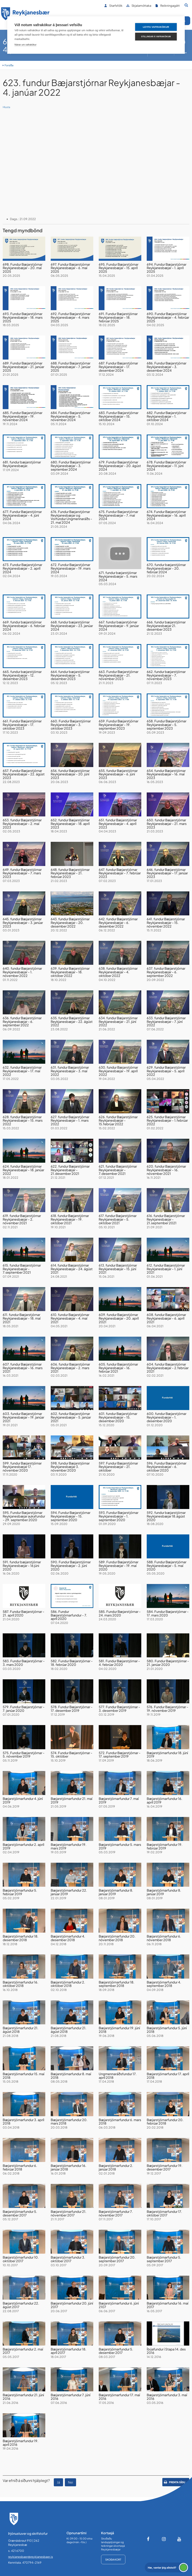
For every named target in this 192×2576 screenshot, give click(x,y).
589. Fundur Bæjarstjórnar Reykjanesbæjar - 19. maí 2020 (118, 1565)
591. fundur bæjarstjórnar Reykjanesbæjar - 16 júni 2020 (22, 1565)
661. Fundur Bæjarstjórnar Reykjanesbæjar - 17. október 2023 (22, 724)
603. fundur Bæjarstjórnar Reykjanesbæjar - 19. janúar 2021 (23, 1417)
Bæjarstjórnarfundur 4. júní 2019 (23, 1800)
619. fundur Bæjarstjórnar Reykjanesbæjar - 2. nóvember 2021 (22, 1219)
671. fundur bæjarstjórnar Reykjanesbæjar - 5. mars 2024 (118, 576)
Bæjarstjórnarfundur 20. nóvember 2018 (117, 1938)
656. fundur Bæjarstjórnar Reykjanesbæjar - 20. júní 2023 (70, 774)
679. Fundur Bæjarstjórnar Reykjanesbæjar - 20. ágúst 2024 (120, 465)
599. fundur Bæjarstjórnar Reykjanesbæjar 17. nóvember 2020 (22, 1466)
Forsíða (9, 65)
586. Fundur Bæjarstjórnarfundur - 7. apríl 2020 (69, 1615)
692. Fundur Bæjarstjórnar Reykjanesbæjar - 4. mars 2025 (70, 317)
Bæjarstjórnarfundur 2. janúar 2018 (116, 2167)
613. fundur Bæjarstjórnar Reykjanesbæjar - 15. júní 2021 (118, 1269)
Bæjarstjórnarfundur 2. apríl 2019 (23, 1846)
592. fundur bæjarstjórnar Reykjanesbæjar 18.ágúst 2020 (166, 1516)
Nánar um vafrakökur (25, 44)
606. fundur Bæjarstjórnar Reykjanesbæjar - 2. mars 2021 (70, 1368)
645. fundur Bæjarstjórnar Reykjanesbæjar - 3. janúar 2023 (23, 922)
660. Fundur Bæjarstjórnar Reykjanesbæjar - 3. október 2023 (71, 724)
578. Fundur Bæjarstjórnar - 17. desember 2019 (72, 1709)
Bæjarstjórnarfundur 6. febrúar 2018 (20, 2167)
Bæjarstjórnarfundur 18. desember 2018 (20, 1938)
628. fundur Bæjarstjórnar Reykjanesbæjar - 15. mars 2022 (23, 1120)
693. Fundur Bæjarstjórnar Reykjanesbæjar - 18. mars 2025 (23, 317)
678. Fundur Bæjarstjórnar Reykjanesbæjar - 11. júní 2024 (166, 465)
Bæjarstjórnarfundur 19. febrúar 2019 (164, 1846)
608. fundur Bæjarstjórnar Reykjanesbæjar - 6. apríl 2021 (166, 1318)
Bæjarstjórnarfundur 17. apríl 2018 (168, 2076)
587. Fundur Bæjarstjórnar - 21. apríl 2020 (23, 1613)
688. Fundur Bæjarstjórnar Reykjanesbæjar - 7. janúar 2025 (71, 366)
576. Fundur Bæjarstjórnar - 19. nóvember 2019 (167, 1709)
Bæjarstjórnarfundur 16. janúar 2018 (68, 2167)
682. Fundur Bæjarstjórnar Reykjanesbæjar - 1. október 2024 (166, 416)
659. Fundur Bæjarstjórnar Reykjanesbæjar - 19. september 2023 (118, 724)
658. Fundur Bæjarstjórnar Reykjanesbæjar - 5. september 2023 (166, 724)
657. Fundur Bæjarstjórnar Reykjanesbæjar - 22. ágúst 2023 (24, 774)
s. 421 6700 (16, 2551)
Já (58, 2482)
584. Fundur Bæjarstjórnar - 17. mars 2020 (168, 1613)
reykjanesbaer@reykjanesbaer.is (30, 2557)
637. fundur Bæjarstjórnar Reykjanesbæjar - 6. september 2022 (166, 972)
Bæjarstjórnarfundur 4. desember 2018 (68, 1938)
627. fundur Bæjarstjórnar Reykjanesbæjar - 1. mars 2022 (70, 1120)
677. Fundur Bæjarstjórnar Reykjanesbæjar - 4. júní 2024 (22, 515)
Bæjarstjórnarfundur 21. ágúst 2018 (20, 2030)
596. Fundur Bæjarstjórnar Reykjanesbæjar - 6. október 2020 (166, 1466)
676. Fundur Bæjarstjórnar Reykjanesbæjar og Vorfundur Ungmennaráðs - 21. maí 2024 (71, 517)
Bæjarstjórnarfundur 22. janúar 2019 (69, 1892)
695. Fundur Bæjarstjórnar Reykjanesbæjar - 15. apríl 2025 (118, 268)
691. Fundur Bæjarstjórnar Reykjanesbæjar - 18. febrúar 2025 (118, 317)
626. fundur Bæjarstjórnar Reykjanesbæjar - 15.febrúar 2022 (118, 1120)
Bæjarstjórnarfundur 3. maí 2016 (167, 2397)
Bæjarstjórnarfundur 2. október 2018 (68, 1984)
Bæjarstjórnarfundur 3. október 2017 (68, 2259)
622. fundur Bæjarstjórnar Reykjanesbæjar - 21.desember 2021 (70, 1170)
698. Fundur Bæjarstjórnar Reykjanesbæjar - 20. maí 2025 (22, 268)
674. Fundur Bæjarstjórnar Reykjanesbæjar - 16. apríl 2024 (166, 515)
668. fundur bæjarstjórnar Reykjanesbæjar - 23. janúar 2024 (72, 625)
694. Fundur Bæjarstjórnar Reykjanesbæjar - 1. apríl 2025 (166, 268)
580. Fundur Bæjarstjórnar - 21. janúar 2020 (168, 1663)
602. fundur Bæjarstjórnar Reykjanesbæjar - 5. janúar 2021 (71, 1417)
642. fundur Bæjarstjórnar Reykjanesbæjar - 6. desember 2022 (118, 922)
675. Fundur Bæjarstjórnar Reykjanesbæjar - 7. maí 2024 (118, 515)
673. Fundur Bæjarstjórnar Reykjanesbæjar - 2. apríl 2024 (22, 568)
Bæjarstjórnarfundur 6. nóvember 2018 (164, 1938)
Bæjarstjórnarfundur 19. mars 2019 (68, 1846)
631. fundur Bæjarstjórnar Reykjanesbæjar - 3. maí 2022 (70, 1071)
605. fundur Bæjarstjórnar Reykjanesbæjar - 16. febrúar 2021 (118, 1368)
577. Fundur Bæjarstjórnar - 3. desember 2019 (119, 1709)
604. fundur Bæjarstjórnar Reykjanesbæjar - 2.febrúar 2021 (168, 1368)
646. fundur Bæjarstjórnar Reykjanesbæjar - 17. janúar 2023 (167, 873)
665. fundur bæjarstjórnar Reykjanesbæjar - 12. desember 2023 (22, 675)
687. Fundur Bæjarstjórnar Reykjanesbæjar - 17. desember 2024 (118, 366)
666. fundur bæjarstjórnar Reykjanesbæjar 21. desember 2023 (166, 625)
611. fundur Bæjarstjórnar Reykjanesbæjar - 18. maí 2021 (22, 1318)
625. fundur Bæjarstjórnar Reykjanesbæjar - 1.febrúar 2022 (167, 1120)
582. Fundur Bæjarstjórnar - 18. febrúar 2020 (72, 1663)
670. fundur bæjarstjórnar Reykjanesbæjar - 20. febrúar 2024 (166, 568)
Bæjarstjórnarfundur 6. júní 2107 (119, 2305)
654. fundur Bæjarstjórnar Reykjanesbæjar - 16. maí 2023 (166, 774)
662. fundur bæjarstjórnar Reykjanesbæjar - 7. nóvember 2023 (166, 675)
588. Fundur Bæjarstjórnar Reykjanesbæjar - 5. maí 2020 (166, 1565)
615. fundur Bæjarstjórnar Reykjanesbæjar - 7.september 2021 (22, 1269)
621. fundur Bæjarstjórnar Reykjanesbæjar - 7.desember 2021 (118, 1170)
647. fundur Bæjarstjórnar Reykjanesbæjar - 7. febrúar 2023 (120, 873)
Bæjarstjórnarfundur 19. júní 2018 (119, 2030)
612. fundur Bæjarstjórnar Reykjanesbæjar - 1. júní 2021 (166, 1269)
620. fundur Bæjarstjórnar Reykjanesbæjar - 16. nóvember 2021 (166, 1170)
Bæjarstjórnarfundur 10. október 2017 (21, 2259)
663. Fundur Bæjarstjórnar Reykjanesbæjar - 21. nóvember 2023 (118, 675)
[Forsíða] (25, 14)
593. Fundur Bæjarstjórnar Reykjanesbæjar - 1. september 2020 (118, 1516)
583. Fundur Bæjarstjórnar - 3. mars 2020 (24, 1663)
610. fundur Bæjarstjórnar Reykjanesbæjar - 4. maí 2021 (70, 1318)
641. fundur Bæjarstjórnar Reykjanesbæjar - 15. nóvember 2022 (166, 922)
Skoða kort (113, 2559)
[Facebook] (148, 2538)
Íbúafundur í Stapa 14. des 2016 (166, 2351)
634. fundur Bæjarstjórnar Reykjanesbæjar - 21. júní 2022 (118, 1021)
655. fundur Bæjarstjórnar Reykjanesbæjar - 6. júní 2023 (118, 774)
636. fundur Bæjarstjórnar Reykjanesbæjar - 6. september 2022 (22, 1021)
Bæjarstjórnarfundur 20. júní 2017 (72, 2305)
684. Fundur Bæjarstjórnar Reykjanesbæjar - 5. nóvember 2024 (70, 416)
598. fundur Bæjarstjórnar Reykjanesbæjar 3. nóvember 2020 (70, 1466)
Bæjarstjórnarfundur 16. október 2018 (20, 1984)
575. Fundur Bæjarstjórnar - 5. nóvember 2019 (24, 1754)
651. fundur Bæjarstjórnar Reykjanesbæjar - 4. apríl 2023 (118, 823)
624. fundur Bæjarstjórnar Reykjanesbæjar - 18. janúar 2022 (23, 1170)
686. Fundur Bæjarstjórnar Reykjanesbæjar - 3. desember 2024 (166, 366)
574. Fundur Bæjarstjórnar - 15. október (71, 1754)
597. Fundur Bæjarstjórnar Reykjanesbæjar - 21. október (118, 1466)
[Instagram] (163, 2538)
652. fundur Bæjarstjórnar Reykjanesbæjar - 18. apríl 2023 (70, 823)
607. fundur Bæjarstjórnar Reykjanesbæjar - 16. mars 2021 (23, 1368)
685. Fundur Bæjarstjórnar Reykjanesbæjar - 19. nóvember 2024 (22, 416)
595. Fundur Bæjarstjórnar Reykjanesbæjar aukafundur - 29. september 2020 (24, 1516)
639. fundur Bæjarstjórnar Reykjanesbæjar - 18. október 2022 (70, 972)
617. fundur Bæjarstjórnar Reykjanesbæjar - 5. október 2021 (118, 1219)
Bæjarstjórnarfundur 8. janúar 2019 (116, 1892)
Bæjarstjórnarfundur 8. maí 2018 (71, 2076)
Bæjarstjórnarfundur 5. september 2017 (164, 2259)
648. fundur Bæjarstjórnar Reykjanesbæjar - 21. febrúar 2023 (70, 873)
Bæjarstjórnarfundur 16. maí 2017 (167, 2305)
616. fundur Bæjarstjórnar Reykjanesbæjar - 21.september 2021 (166, 1219)
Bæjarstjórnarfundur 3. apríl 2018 (23, 2121)
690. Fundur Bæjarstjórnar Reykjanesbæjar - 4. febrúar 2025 (168, 317)
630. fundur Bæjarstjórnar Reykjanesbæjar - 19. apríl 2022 (118, 1071)
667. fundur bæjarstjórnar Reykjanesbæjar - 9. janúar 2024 (119, 625)
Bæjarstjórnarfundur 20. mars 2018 (69, 2121)
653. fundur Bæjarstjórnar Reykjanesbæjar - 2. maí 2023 (22, 823)
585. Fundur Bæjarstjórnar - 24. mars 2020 (120, 1613)
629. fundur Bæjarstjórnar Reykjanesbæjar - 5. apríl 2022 (166, 1071)
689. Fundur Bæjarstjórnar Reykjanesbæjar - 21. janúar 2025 (23, 366)
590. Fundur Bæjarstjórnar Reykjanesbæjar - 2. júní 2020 (71, 1565)
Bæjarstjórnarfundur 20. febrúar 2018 (165, 2121)
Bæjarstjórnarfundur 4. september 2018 (164, 1984)
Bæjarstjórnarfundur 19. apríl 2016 (20, 2443)
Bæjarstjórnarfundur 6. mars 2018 (120, 2121)
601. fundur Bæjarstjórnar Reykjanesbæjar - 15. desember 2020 (118, 1417)
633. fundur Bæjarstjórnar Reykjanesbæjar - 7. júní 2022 (166, 1021)
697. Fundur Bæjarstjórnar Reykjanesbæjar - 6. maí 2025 (70, 268)
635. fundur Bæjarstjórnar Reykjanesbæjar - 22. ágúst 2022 (72, 1021)
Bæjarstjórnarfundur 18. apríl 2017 (68, 2351)
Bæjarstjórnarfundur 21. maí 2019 (71, 1800)
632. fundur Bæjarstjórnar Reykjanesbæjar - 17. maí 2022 (22, 1071)
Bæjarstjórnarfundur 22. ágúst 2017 (21, 2305)
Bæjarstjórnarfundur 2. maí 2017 (23, 2351)
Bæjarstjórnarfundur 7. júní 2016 (70, 2397)
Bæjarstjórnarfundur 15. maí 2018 (23, 2076)
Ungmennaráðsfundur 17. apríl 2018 (118, 2076)
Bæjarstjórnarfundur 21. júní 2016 (23, 2397)
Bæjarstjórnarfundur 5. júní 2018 (167, 2030)
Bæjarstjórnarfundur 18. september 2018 (116, 1984)
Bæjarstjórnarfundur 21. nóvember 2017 (68, 2213)
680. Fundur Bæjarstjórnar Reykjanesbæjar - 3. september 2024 (71, 465)
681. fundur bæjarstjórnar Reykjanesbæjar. (22, 464)
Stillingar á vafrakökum (156, 36)
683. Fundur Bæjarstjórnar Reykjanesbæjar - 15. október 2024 (118, 416)
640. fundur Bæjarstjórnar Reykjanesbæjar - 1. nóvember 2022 (22, 972)
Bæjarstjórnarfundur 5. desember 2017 (20, 2213)
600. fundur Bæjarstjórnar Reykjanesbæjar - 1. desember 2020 (166, 1417)
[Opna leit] (186, 5)
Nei (70, 2482)
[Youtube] (179, 2538)
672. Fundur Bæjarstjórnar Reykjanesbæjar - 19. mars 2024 (71, 568)
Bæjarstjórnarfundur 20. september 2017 (117, 2259)
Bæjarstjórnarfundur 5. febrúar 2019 (20, 1892)
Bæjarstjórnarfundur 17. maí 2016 (119, 2397)
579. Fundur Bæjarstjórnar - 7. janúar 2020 (24, 1709)
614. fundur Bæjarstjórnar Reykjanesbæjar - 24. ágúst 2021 (72, 1269)
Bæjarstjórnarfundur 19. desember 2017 (164, 2167)
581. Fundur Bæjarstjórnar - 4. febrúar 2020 (119, 1663)
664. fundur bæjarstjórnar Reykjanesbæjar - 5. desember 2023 (70, 675)
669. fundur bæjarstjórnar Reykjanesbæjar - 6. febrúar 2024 (24, 625)
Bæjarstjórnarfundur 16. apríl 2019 (164, 1800)
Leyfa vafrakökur (156, 27)
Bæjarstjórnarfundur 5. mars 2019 (120, 1846)
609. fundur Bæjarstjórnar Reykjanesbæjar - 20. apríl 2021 (119, 1318)
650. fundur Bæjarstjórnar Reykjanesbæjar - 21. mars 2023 (167, 823)
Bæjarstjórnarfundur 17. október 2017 (164, 2213)
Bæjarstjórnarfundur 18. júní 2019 (167, 1754)
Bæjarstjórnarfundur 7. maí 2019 (119, 1800)
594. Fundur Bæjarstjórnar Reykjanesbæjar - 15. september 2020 (70, 1516)
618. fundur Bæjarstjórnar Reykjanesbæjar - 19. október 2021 (70, 1219)
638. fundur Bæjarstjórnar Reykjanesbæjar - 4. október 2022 (118, 972)
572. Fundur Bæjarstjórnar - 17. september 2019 (120, 1754)
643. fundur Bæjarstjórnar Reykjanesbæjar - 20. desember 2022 (70, 922)
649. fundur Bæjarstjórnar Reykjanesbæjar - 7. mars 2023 (22, 873)
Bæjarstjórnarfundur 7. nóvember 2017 (116, 2213)
